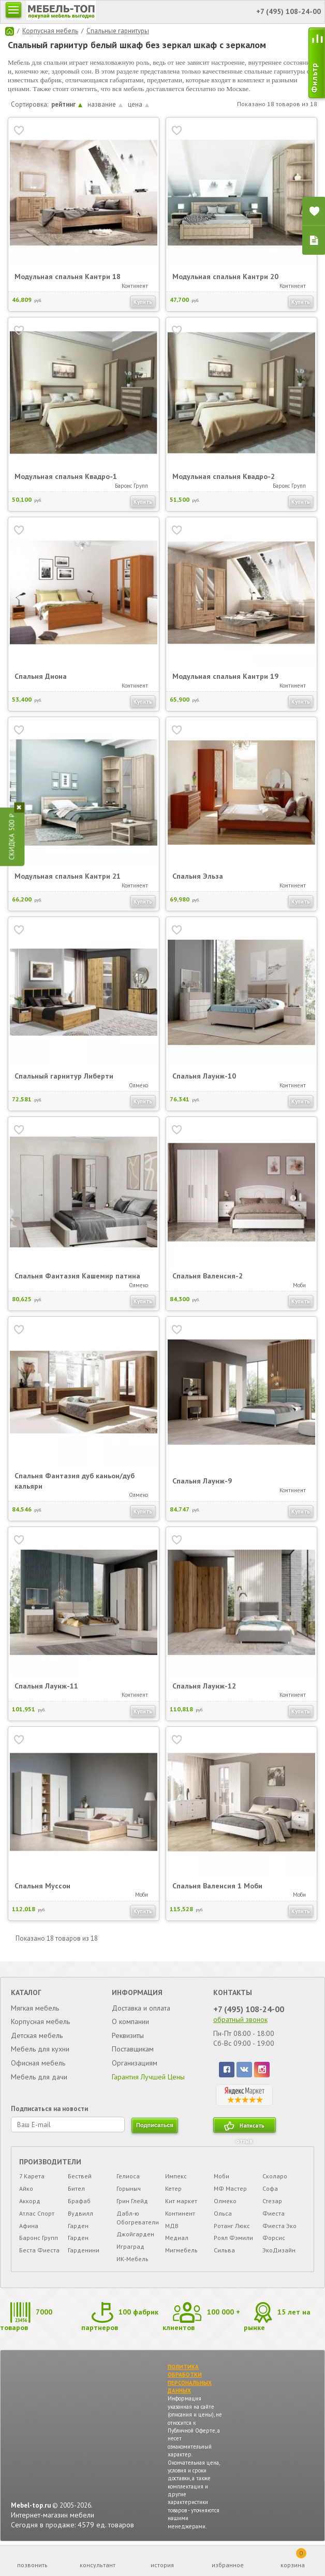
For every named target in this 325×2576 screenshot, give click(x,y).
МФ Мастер (230, 2188)
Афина (28, 2226)
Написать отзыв (250, 2127)
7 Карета (32, 2176)
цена (138, 104)
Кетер (173, 2188)
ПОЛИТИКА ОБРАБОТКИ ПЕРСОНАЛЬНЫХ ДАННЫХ (190, 2378)
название (105, 104)
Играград (130, 2246)
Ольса (223, 2213)
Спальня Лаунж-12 (204, 1686)
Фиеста (273, 2213)
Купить (143, 301)
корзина (293, 2558)
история (162, 2565)
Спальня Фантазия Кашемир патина (77, 1275)
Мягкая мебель (35, 2008)
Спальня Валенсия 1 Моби (217, 1885)
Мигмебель (181, 2250)
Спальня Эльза (197, 876)
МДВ (172, 2226)
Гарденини (83, 2250)
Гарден (78, 2226)
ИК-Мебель (132, 2259)
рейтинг (66, 104)
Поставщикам (133, 2049)
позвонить (32, 2565)
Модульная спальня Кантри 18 (67, 276)
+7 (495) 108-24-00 (248, 2009)
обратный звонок (240, 2019)
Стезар (272, 2201)
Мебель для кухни (40, 2049)
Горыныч (128, 2188)
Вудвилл (80, 2213)
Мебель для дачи (39, 2077)
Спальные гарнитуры (117, 30)
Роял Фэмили (233, 2238)
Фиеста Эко (279, 2226)
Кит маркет (181, 2201)
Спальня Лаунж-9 (202, 1481)
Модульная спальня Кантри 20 (225, 276)
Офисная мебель (38, 2063)
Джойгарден (135, 2234)
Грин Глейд (132, 2201)
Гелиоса (128, 2176)
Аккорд (29, 2201)
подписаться (154, 2125)
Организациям (134, 2063)
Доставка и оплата (141, 2008)
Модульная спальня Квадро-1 (65, 476)
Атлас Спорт (36, 2213)
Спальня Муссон (42, 1885)
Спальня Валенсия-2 (207, 1275)
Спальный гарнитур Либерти (63, 1076)
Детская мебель (37, 2035)
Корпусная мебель (50, 30)
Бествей (80, 2176)
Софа (270, 2188)
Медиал (176, 2238)
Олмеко (225, 2201)
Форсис (273, 2238)
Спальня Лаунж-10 (204, 1076)
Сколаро (274, 2176)
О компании (130, 2021)
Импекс (176, 2176)
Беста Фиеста (39, 2250)
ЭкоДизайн (279, 2250)
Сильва (224, 2250)
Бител (76, 2188)
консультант (97, 2565)
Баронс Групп (38, 2238)
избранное (228, 2565)
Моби (221, 2176)
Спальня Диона (40, 676)
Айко (26, 2188)
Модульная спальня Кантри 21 (67, 876)
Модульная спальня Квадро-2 (223, 476)
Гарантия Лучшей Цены (148, 2077)
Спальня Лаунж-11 (46, 1686)
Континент (180, 2213)
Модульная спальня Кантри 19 (225, 676)
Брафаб (79, 2201)
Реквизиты (128, 2035)
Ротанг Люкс (232, 2226)
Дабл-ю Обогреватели (137, 2217)
